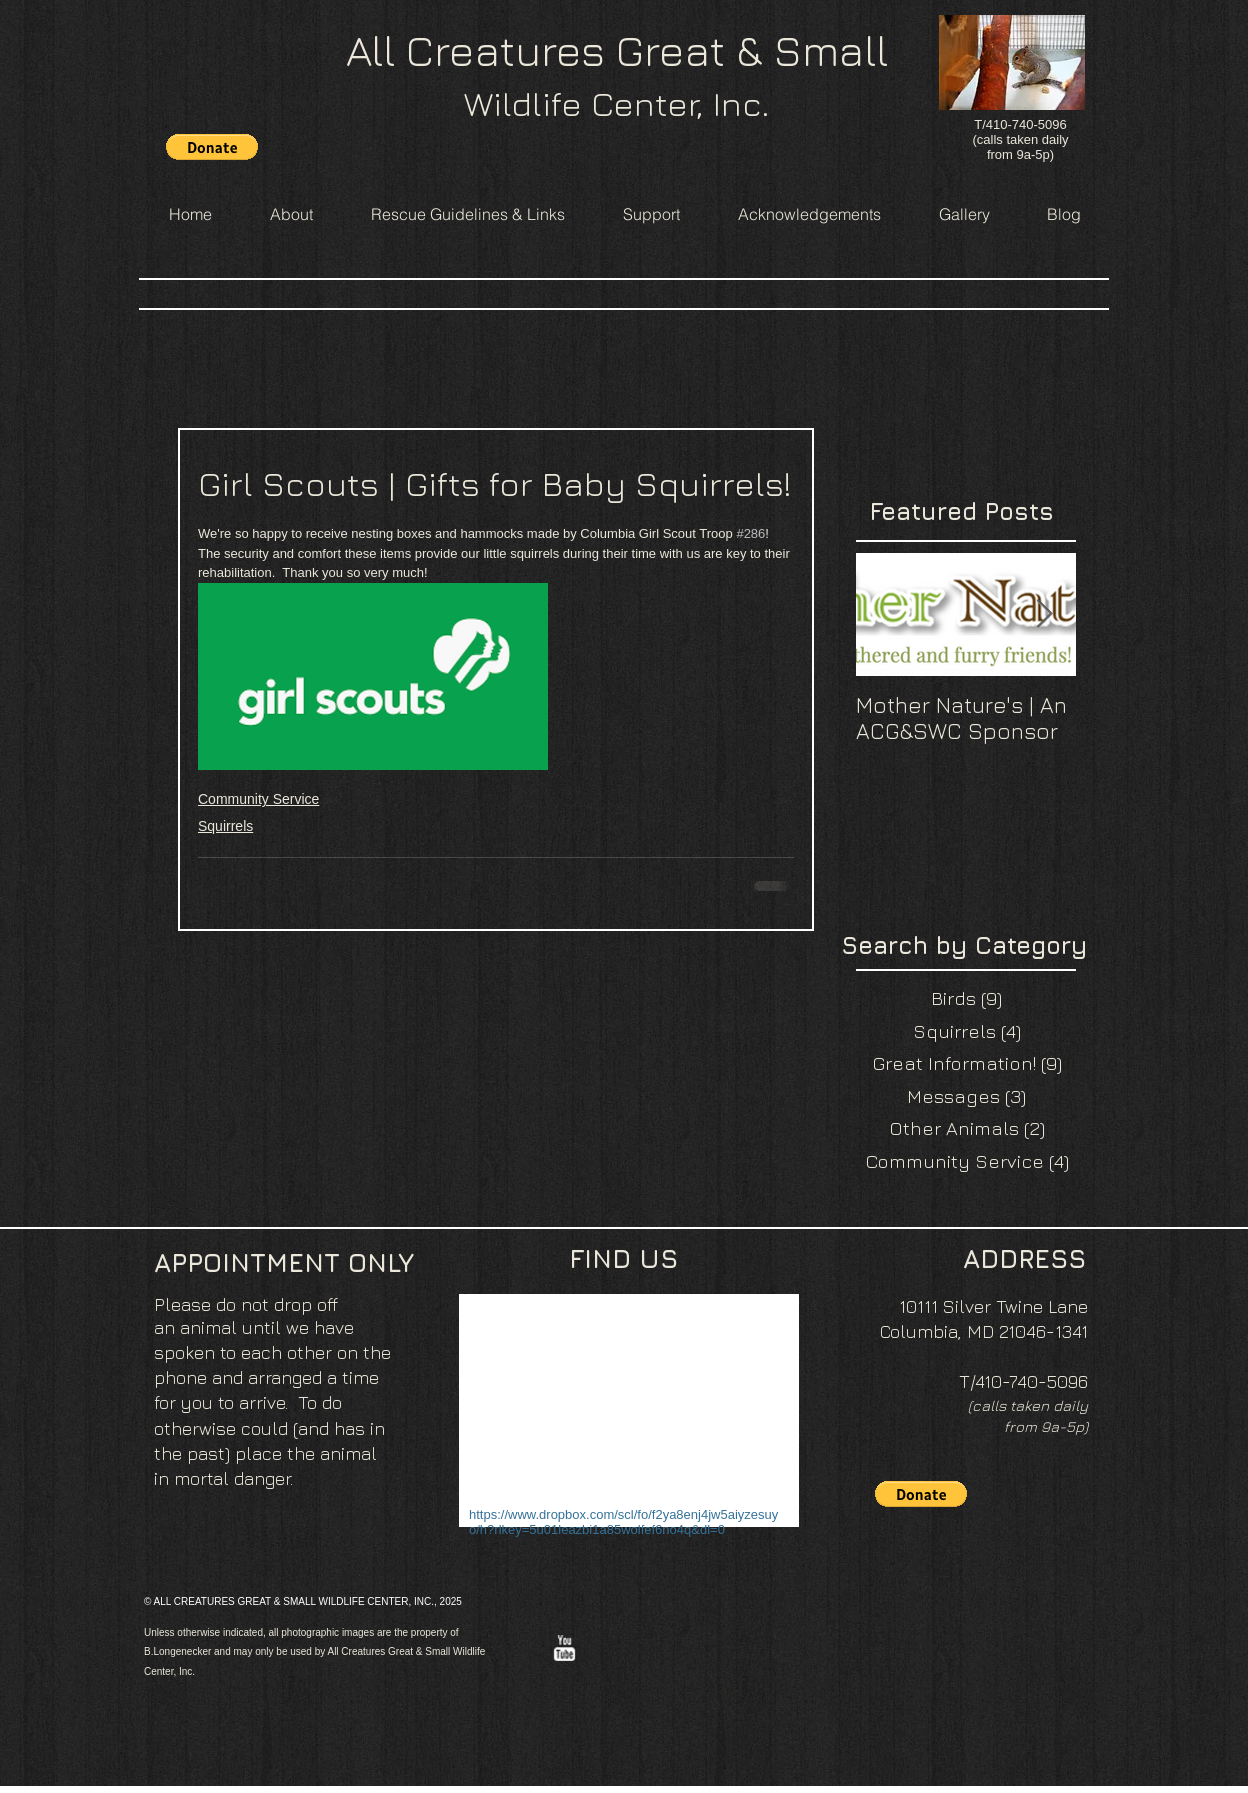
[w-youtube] (564, 1648)
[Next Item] (1044, 615)
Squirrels (225, 826)
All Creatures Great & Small (617, 50)
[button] (212, 147)
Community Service (258, 799)
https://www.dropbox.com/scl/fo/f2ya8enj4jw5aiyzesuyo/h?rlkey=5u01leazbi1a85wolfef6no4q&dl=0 (623, 1522)
